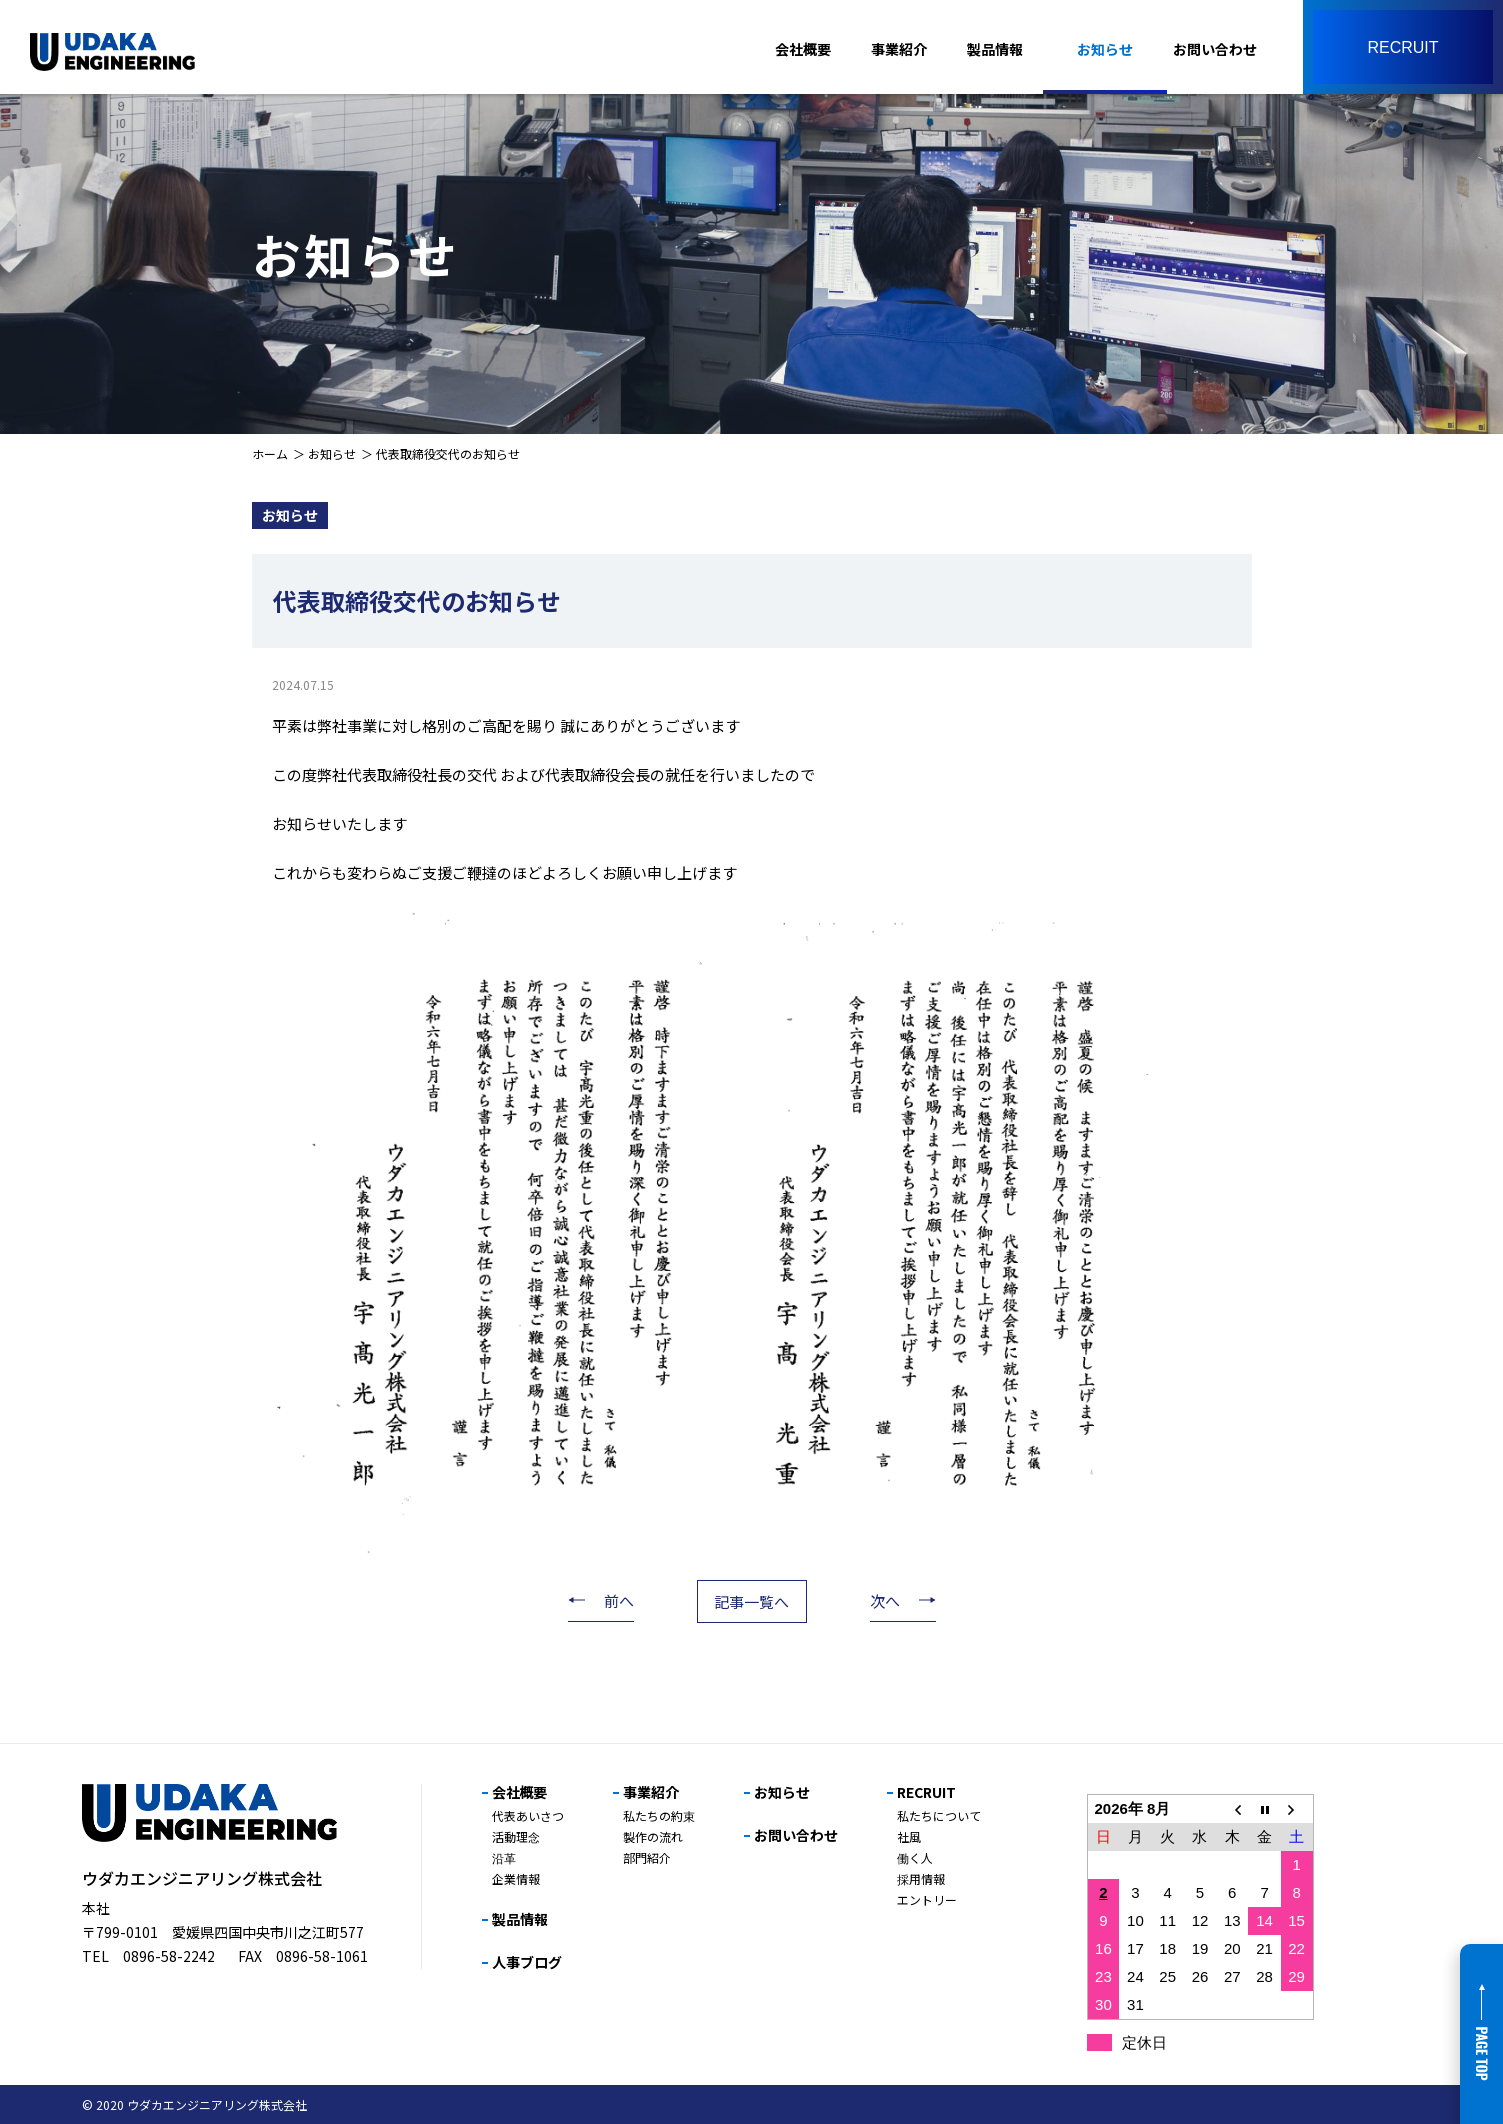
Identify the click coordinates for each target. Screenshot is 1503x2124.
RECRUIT (926, 1792)
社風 (909, 1836)
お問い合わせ (1215, 49)
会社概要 (803, 49)
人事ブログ (527, 1962)
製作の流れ (653, 1836)
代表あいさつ (528, 1815)
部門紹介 (647, 1857)
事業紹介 (899, 49)
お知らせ (1105, 49)
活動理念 (516, 1836)
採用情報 (921, 1878)
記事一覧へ (751, 1601)
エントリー (927, 1899)
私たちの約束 (659, 1815)
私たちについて (939, 1815)
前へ (619, 1600)
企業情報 (516, 1878)
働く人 (915, 1857)
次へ (885, 1600)
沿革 (504, 1857)
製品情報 (995, 49)
